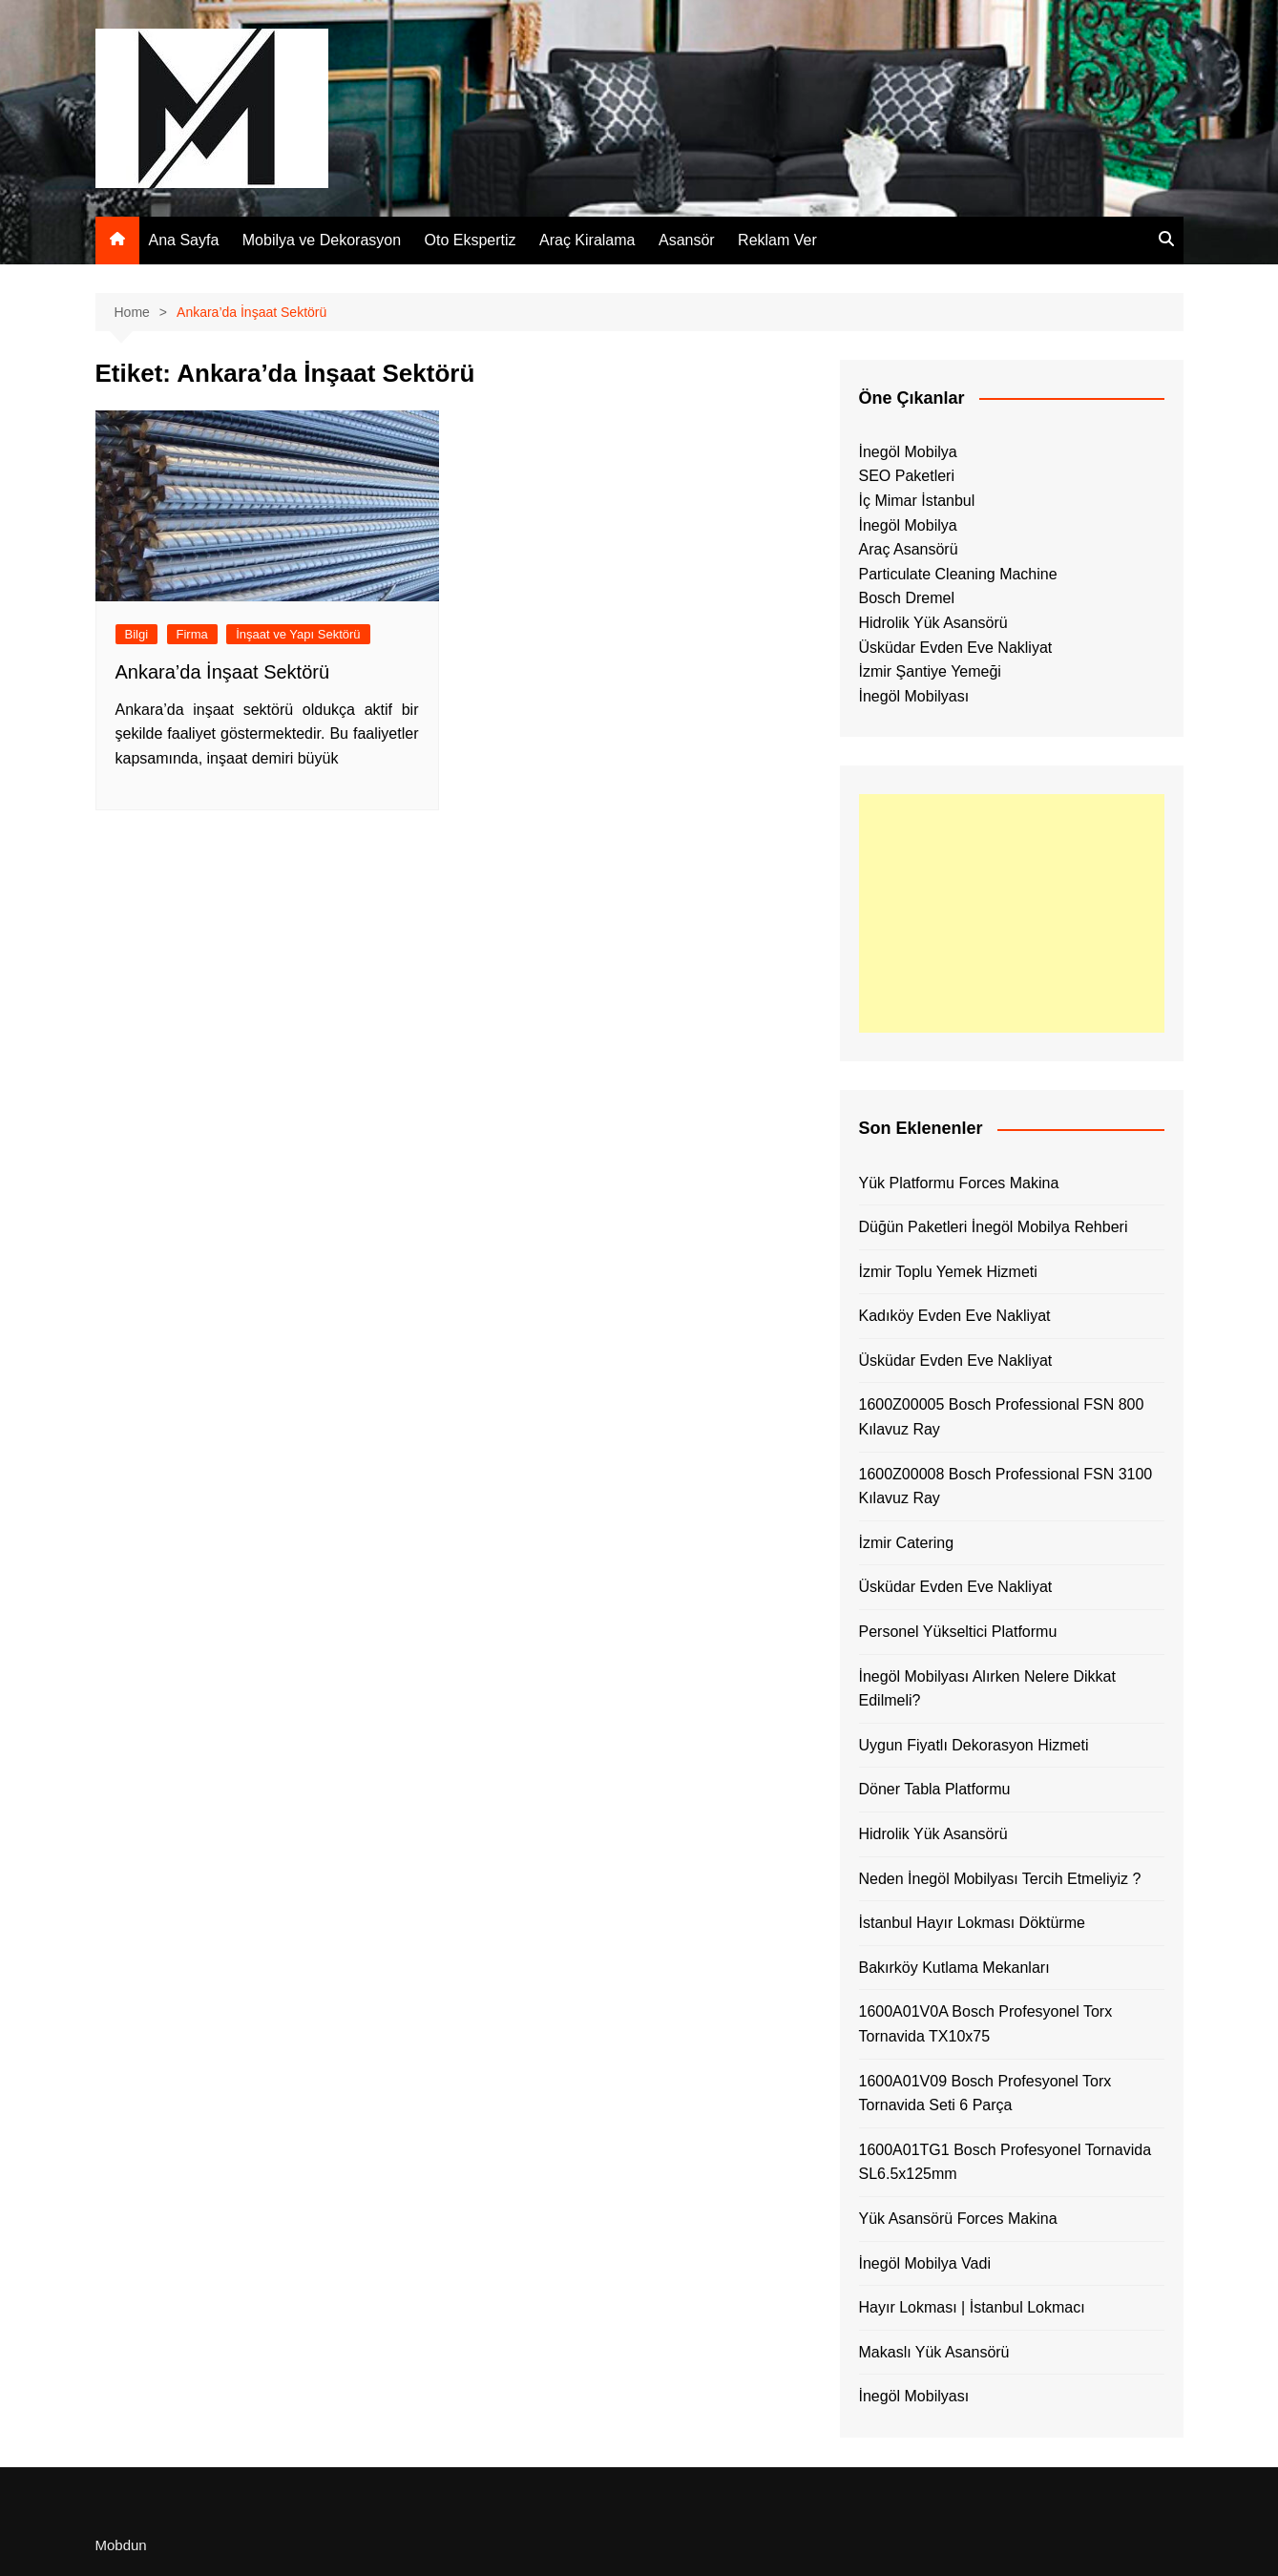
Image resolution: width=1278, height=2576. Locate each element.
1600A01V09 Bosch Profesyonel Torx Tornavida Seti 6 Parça (985, 2093)
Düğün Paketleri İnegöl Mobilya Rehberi (993, 1227)
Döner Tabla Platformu (935, 1789)
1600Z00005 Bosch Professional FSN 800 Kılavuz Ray (1001, 1416)
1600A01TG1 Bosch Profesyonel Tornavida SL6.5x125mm (1005, 2162)
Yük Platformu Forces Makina (959, 1183)
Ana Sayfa (184, 240)
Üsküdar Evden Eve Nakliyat (956, 647)
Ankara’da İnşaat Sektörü (222, 671)
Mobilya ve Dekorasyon (321, 240)
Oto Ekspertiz (470, 240)
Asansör (687, 240)
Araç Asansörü (908, 549)
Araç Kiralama (587, 240)
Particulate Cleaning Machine (958, 574)
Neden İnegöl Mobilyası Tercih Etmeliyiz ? (1000, 1879)
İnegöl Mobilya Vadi (925, 2263)
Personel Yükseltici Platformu (958, 1631)
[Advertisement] (1011, 913)
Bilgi (137, 634)
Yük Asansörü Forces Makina (958, 2218)
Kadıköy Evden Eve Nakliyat (955, 1316)
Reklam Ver (777, 240)
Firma (192, 634)
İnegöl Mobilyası (914, 696)
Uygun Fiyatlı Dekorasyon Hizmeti (974, 1745)
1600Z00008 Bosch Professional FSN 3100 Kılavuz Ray (1006, 1486)
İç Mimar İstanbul (917, 500)
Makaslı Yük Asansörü (934, 2352)
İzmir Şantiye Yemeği (930, 671)
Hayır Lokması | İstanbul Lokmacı (972, 2307)
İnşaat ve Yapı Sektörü (298, 634)
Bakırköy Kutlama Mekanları (954, 1967)
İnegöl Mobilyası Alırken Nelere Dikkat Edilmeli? (987, 1688)
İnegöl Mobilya (908, 452)
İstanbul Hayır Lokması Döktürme (972, 1923)
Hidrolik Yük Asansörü (933, 623)
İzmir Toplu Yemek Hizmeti (948, 1272)
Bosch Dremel (906, 598)
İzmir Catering (906, 1543)
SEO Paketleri (906, 476)
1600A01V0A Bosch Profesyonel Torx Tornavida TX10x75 (986, 2023)
